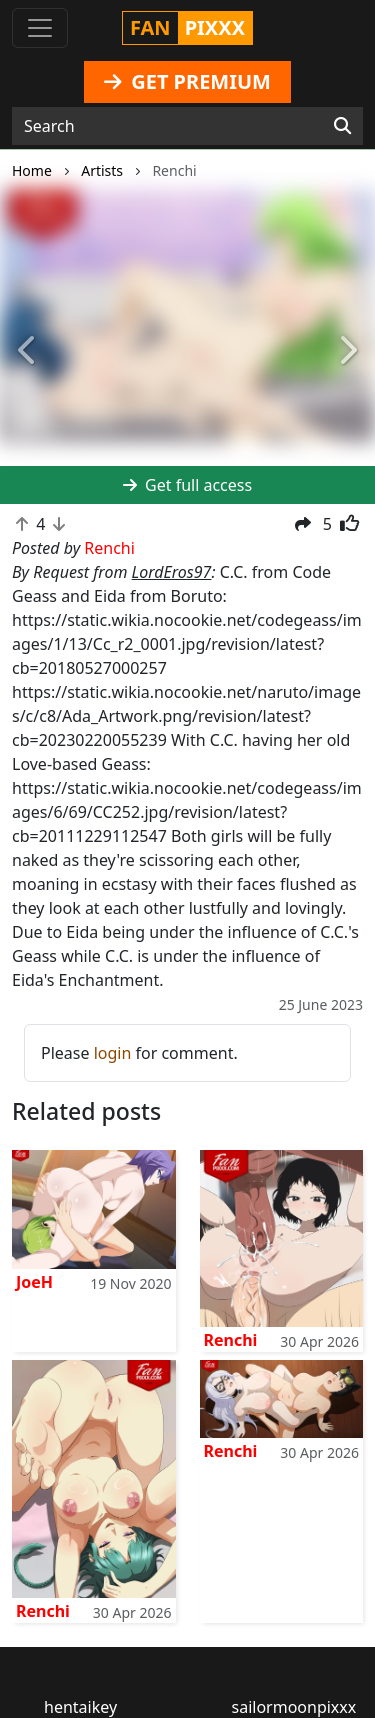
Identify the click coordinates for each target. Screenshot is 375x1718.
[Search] (342, 126)
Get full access (187, 485)
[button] (28, 351)
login (113, 1053)
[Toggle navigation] (40, 28)
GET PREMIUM (187, 81)
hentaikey (80, 1707)
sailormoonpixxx (294, 1707)
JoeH (34, 1282)
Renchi (231, 1340)
